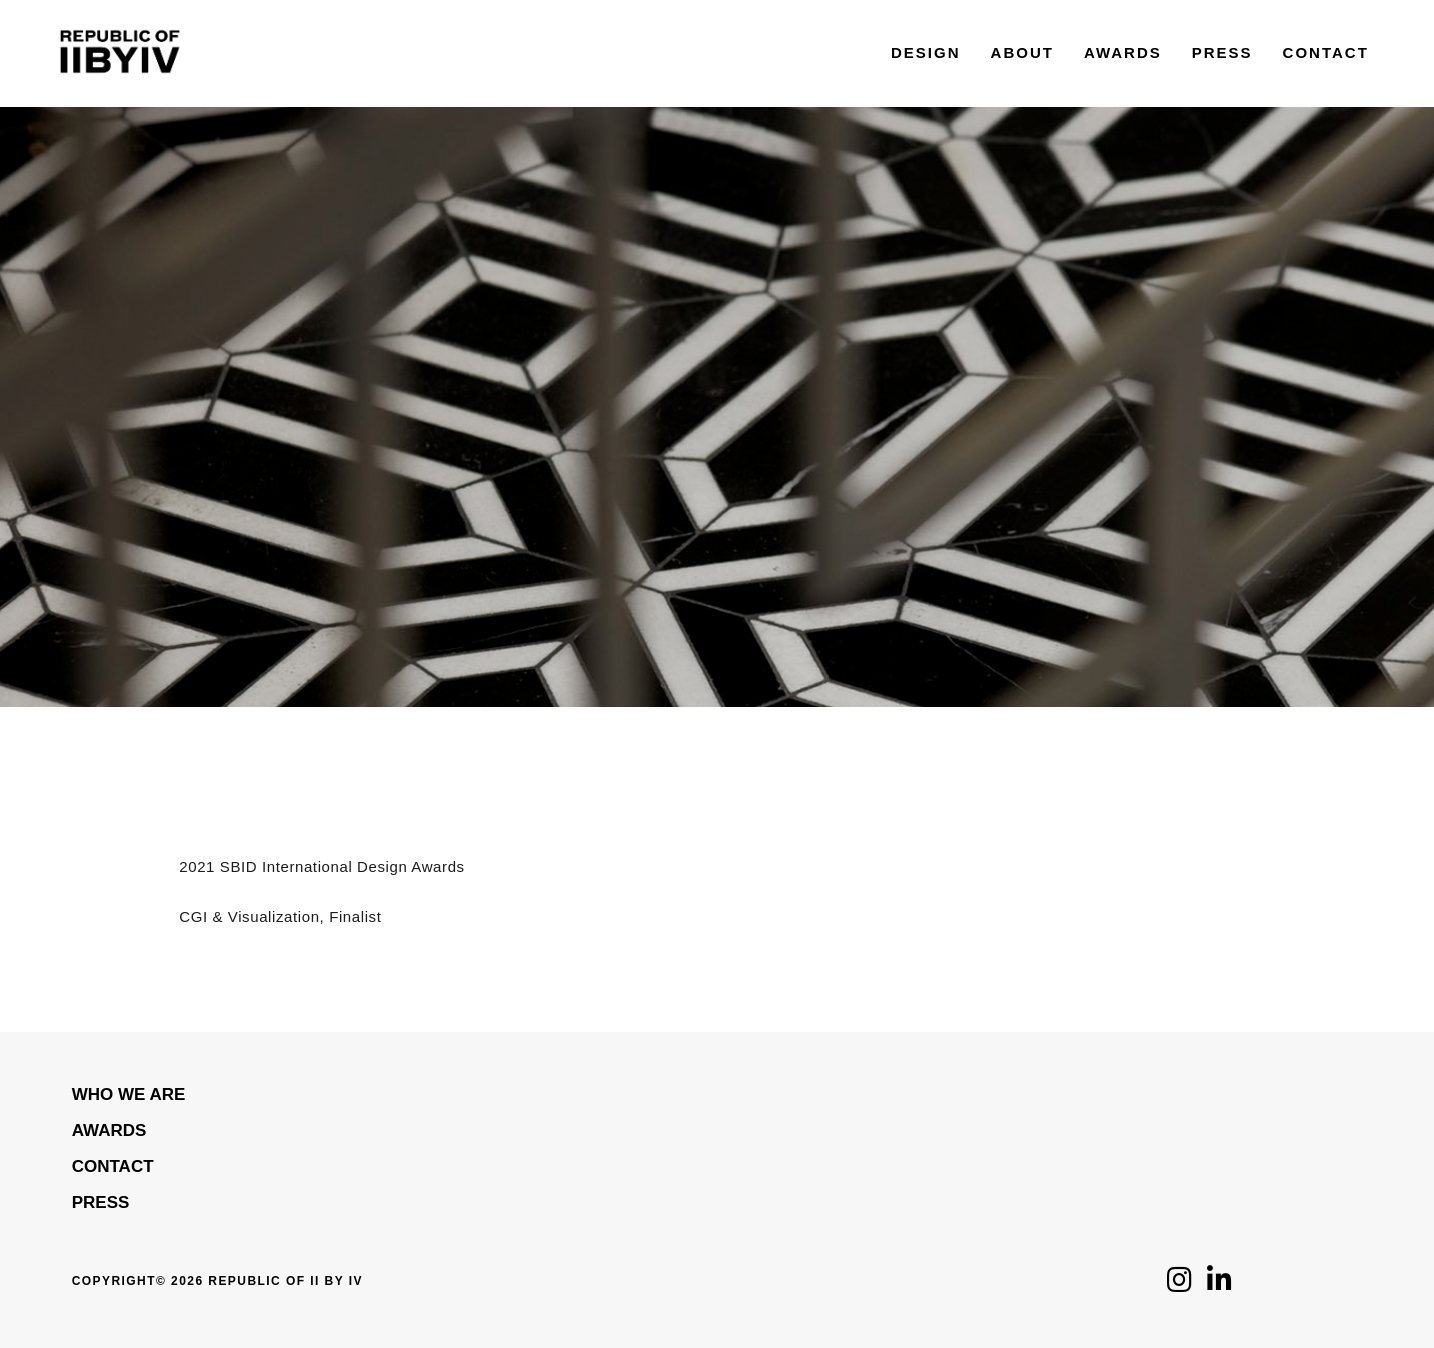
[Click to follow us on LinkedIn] (1219, 1285)
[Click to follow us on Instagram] (1179, 1285)
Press (101, 1202)
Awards (109, 1130)
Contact (113, 1166)
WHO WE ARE (129, 1094)
